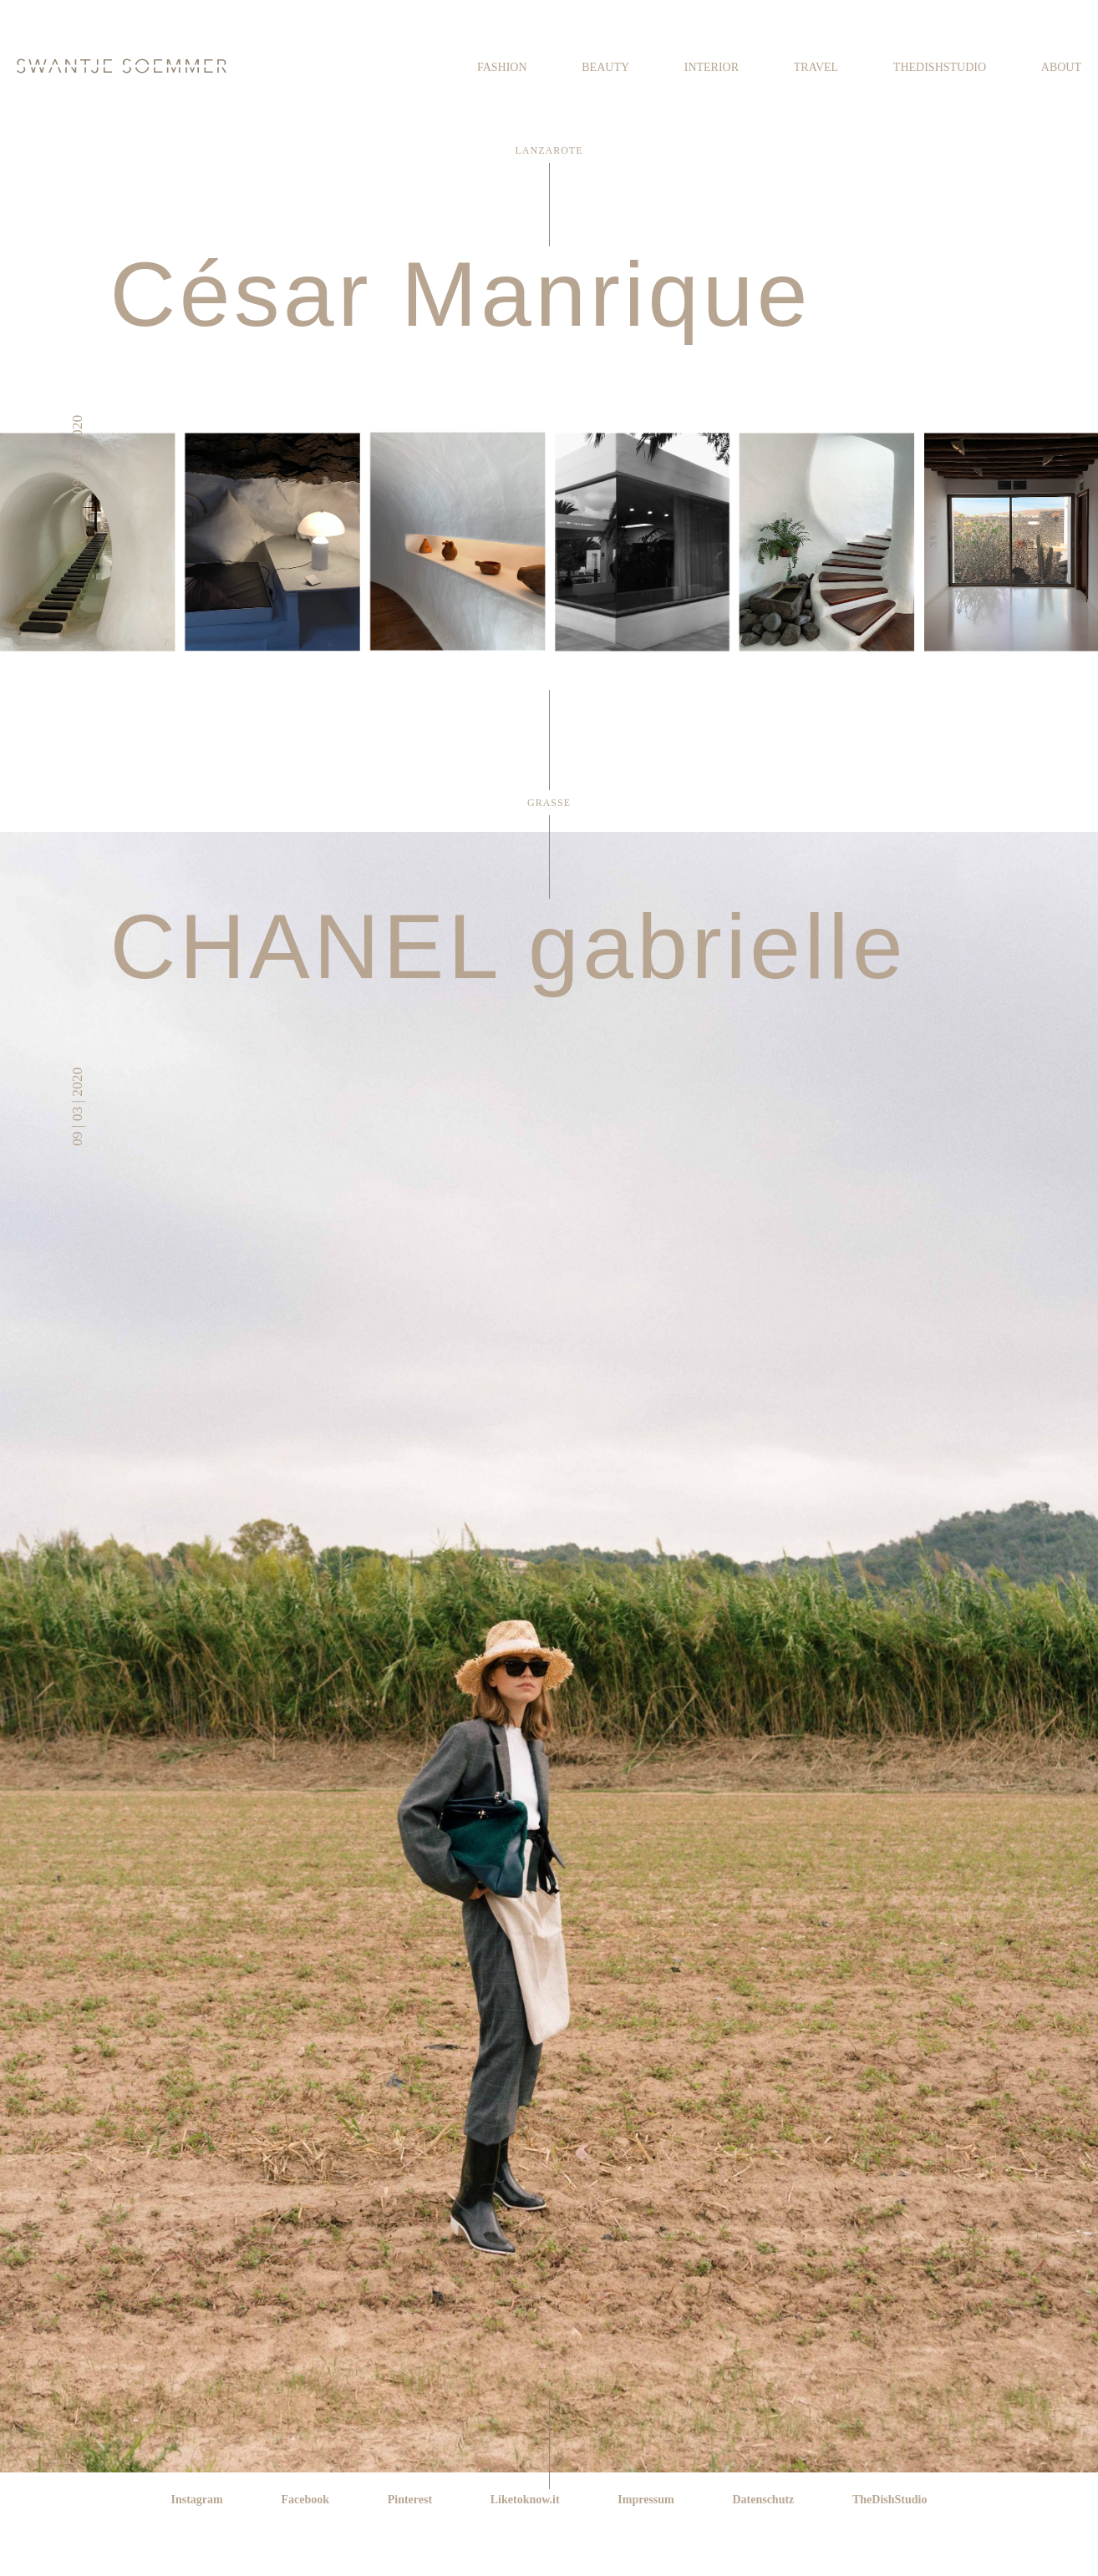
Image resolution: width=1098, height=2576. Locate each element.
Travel (816, 67)
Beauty (605, 67)
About (1061, 67)
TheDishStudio (939, 67)
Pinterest (410, 2499)
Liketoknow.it (525, 2499)
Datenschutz (763, 2499)
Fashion (502, 67)
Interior (711, 67)
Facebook (305, 2499)
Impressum (646, 2499)
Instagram (197, 2499)
